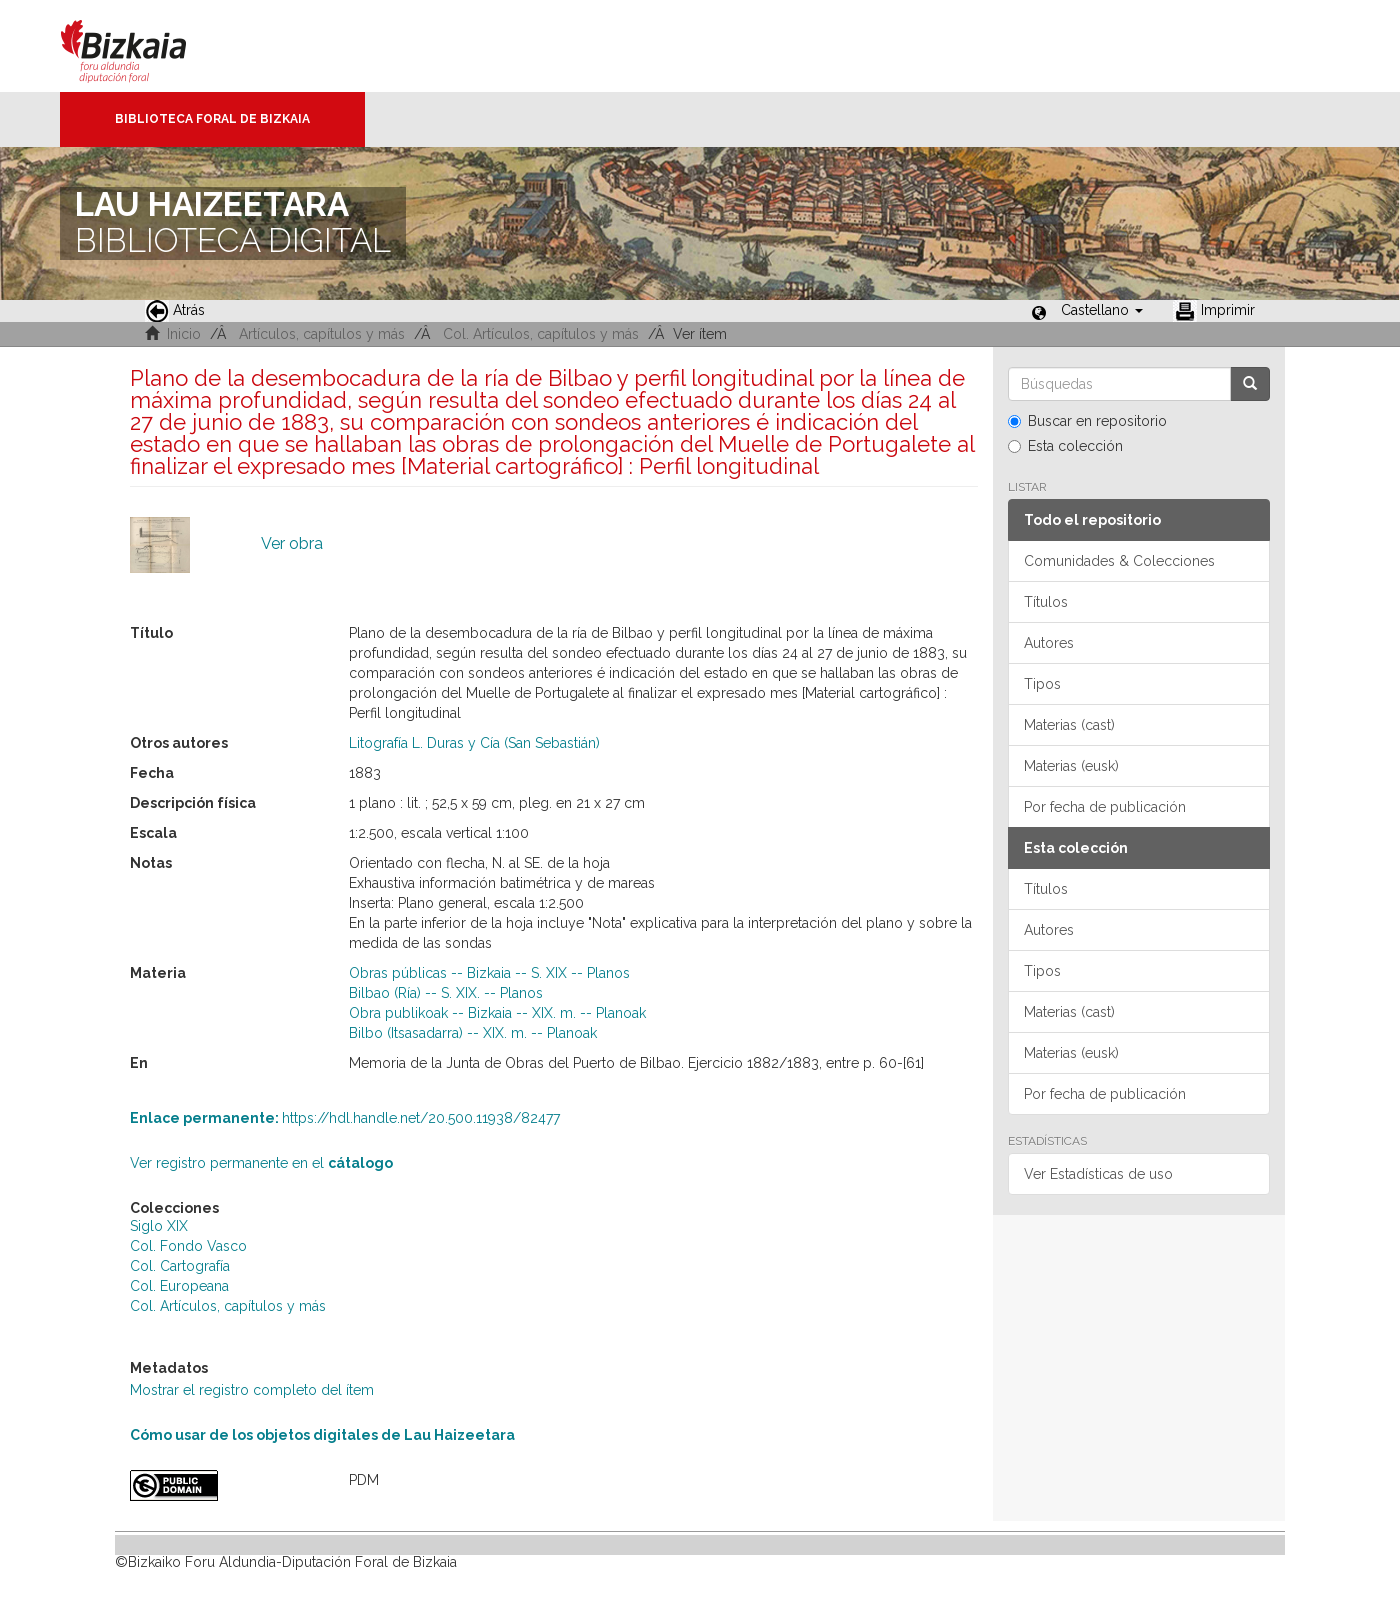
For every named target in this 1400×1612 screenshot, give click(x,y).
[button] (1102, 310)
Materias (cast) (1069, 725)
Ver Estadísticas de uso (1098, 1174)
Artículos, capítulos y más (322, 334)
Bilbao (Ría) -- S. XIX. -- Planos (446, 993)
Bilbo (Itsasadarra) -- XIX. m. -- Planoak (473, 1033)
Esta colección (1065, 446)
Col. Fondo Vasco (188, 1246)
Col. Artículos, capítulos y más (541, 334)
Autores (1049, 643)
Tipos (1042, 684)
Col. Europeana (179, 1286)
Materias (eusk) (1071, 766)
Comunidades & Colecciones (1119, 561)
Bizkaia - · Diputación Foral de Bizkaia (144, 46)
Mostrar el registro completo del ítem (252, 1390)
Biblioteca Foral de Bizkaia (212, 119)
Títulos (1046, 602)
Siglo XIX (159, 1226)
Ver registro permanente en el (261, 1163)
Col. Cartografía (180, 1266)
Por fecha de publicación (1105, 807)
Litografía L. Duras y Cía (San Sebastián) (474, 743)
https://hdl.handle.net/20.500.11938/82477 (345, 1118)
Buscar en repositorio (1087, 421)
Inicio (184, 334)
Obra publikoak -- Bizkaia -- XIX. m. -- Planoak (497, 1013)
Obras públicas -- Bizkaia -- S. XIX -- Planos (489, 973)
